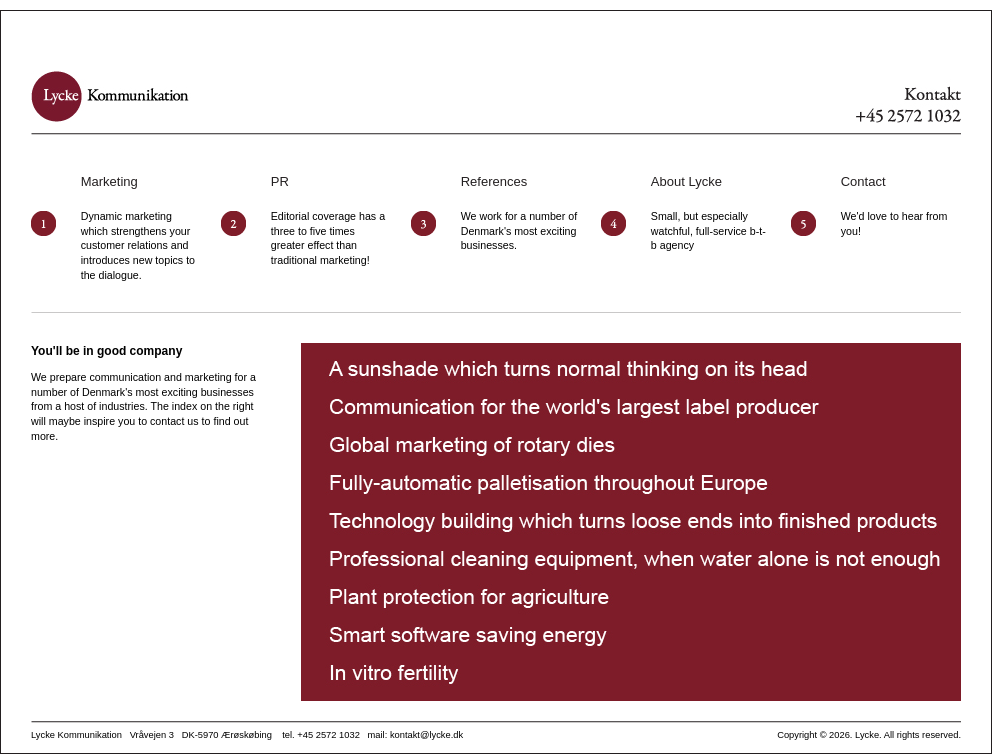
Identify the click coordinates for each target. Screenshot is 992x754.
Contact (863, 181)
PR (280, 181)
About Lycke (686, 181)
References (494, 181)
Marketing (109, 181)
